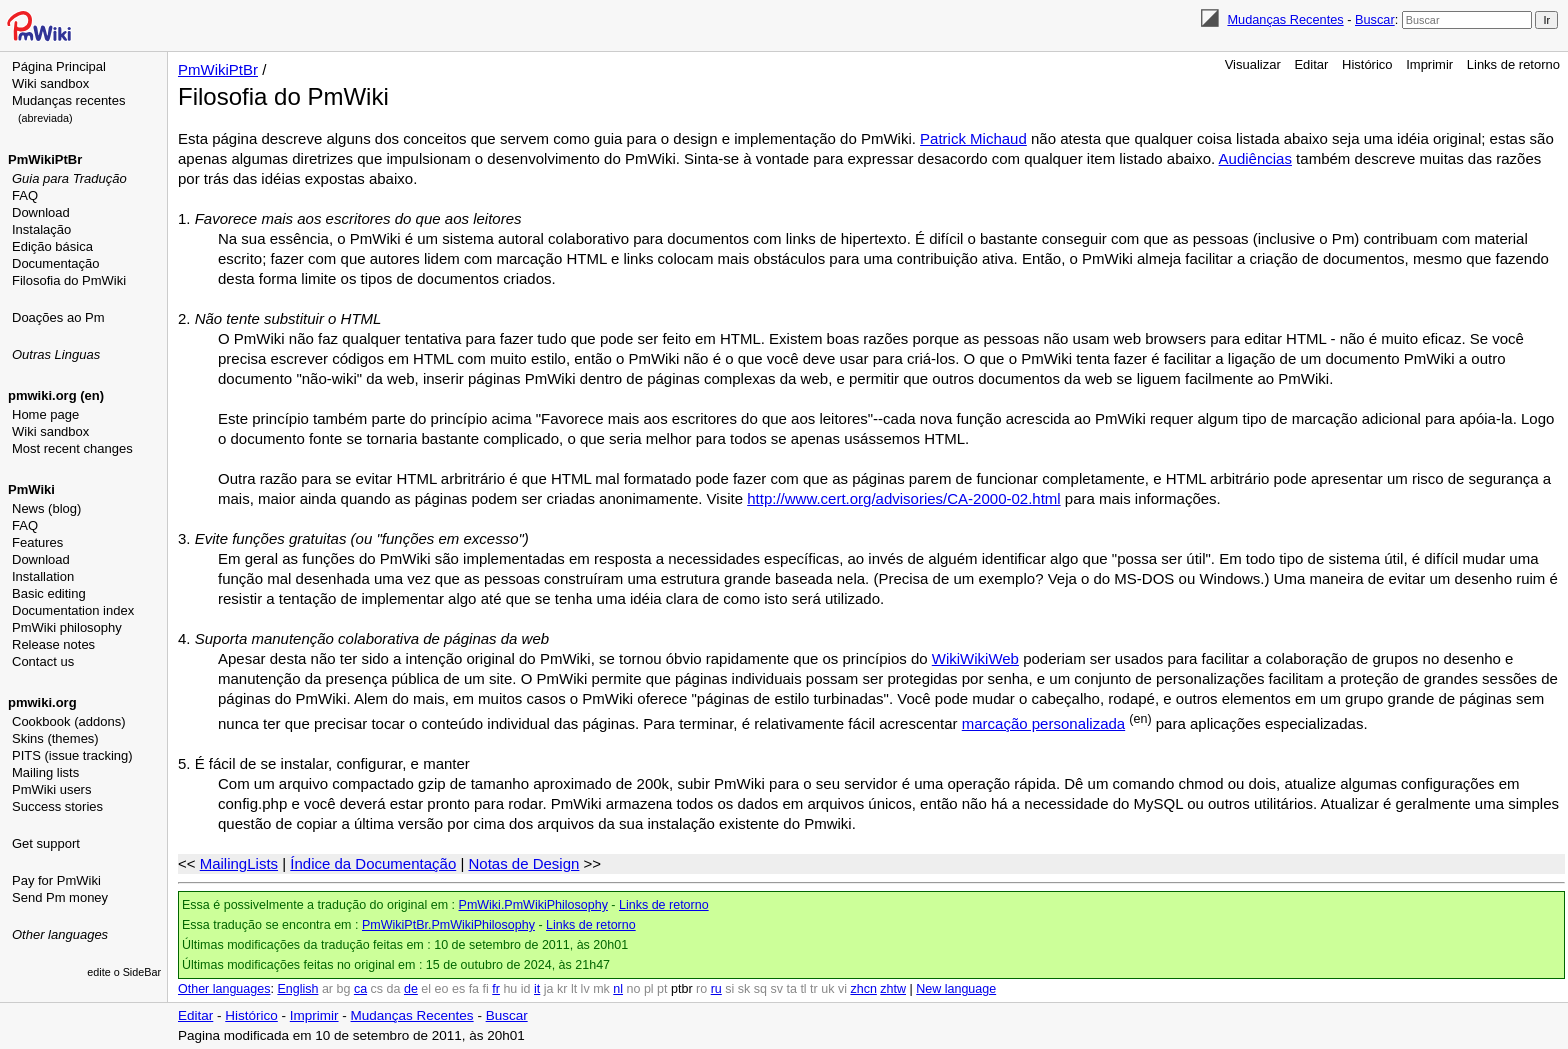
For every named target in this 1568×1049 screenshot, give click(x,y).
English (297, 989)
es (458, 989)
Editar (1311, 64)
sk (744, 989)
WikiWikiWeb (975, 658)
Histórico (1367, 64)
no (634, 989)
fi (486, 989)
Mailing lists (45, 772)
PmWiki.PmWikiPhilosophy (533, 905)
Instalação (41, 229)
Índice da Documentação (373, 863)
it (537, 989)
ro (701, 989)
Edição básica (52, 246)
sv (776, 989)
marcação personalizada (1043, 723)
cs (377, 989)
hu (510, 989)
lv (585, 989)
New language (956, 989)
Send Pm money (60, 897)
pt (662, 989)
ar (327, 989)
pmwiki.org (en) (56, 395)
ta (791, 989)
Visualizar (1253, 64)
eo (442, 989)
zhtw (893, 989)
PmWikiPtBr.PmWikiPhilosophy (448, 925)
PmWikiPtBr (45, 159)
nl (618, 989)
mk (601, 989)
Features (37, 542)
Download (41, 212)
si (729, 989)
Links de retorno (1513, 64)
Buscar (1375, 19)
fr (496, 989)
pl (649, 989)
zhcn (863, 989)
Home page (45, 414)
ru (716, 989)
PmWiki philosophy (67, 627)
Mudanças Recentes (1285, 19)
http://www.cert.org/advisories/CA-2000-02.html (903, 498)
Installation (43, 576)
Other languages (60, 934)
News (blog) (46, 508)
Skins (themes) (55, 738)
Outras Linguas (56, 354)
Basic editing (49, 593)
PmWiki (31, 489)
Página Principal (59, 66)
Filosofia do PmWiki (69, 280)
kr (562, 989)
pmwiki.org (42, 702)
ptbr (682, 989)
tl (803, 989)
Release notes (53, 644)
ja (549, 989)
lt (574, 989)
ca (360, 989)
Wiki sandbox (50, 83)
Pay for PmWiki (56, 880)
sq (760, 989)
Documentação (55, 263)
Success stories (57, 806)
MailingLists (239, 863)
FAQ (25, 195)
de (411, 989)
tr (814, 989)
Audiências (1255, 158)
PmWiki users (51, 789)
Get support (46, 843)
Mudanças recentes (68, 100)
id (526, 989)
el (426, 989)
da (394, 989)
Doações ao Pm (58, 317)
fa (474, 989)
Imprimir (1429, 64)
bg (343, 989)
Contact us (43, 661)
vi (842, 989)
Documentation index (73, 610)
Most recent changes (72, 448)
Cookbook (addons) (68, 721)
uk (827, 989)
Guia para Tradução (69, 178)
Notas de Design (523, 863)
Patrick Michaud (973, 138)
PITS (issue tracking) (72, 755)
